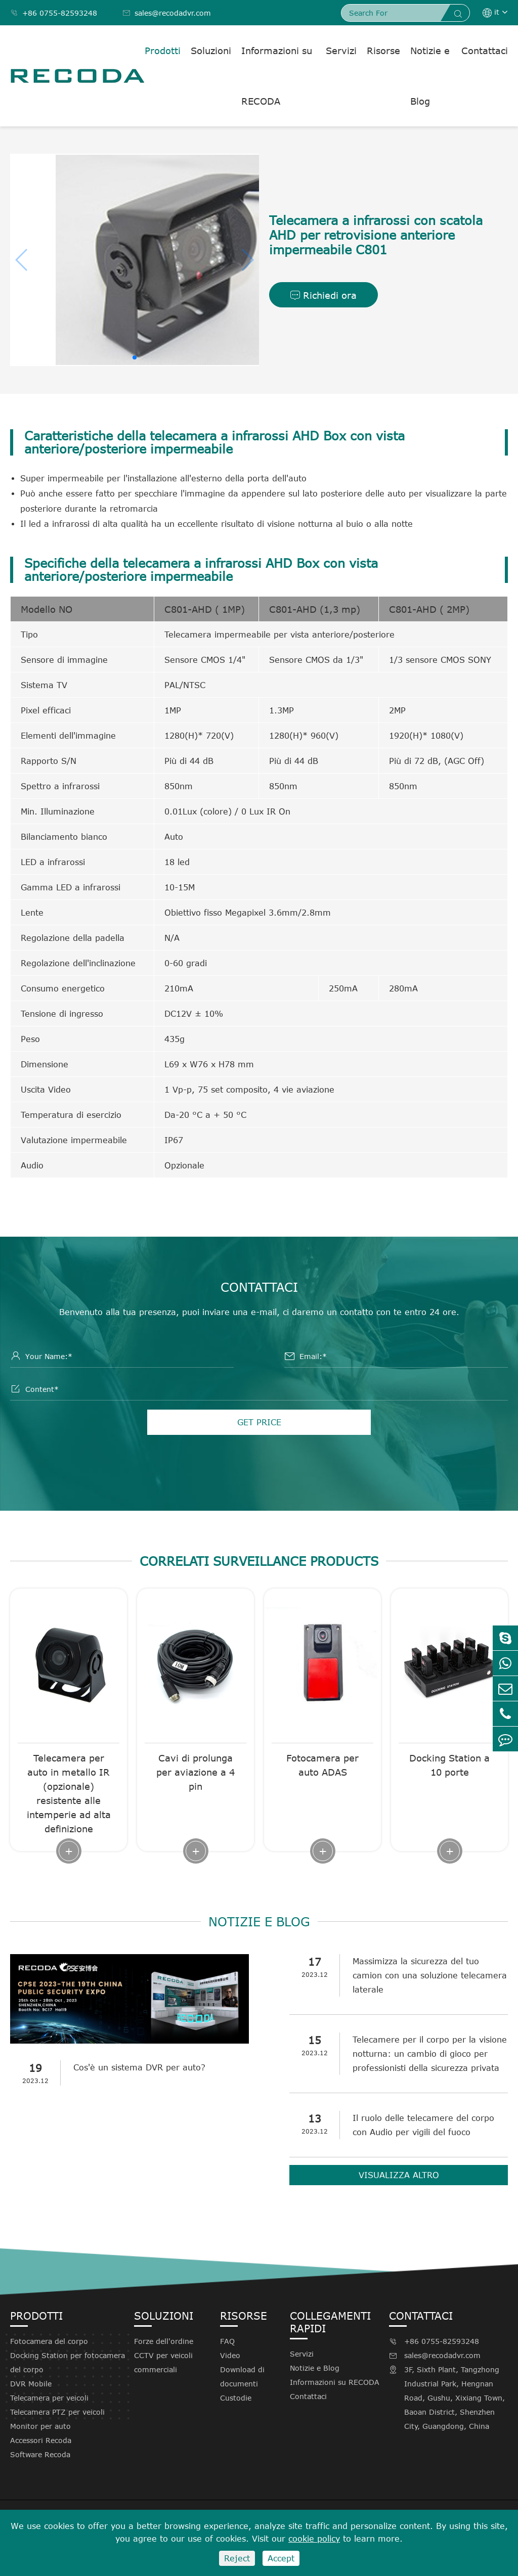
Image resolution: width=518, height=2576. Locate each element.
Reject (237, 2558)
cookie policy (314, 2538)
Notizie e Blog (430, 76)
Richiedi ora (323, 295)
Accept (281, 2558)
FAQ (227, 2341)
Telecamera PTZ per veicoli (57, 2412)
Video (230, 2355)
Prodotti (163, 50)
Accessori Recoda (40, 2440)
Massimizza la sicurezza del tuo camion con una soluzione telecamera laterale (430, 1975)
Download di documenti (242, 2376)
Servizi (341, 50)
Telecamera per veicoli (49, 2397)
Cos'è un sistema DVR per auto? (139, 2067)
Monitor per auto (40, 2426)
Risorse (383, 50)
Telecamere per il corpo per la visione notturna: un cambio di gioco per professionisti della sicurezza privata (430, 2053)
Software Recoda (40, 2454)
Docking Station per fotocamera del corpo (67, 2362)
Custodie (235, 2397)
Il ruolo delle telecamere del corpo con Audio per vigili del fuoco (423, 2125)
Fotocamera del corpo (49, 2341)
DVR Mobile (31, 2383)
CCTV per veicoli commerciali (163, 2362)
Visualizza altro (399, 2175)
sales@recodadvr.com (166, 13)
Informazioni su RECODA (276, 76)
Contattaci (484, 50)
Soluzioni (211, 50)
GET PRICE (259, 1422)
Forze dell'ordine (163, 2341)
